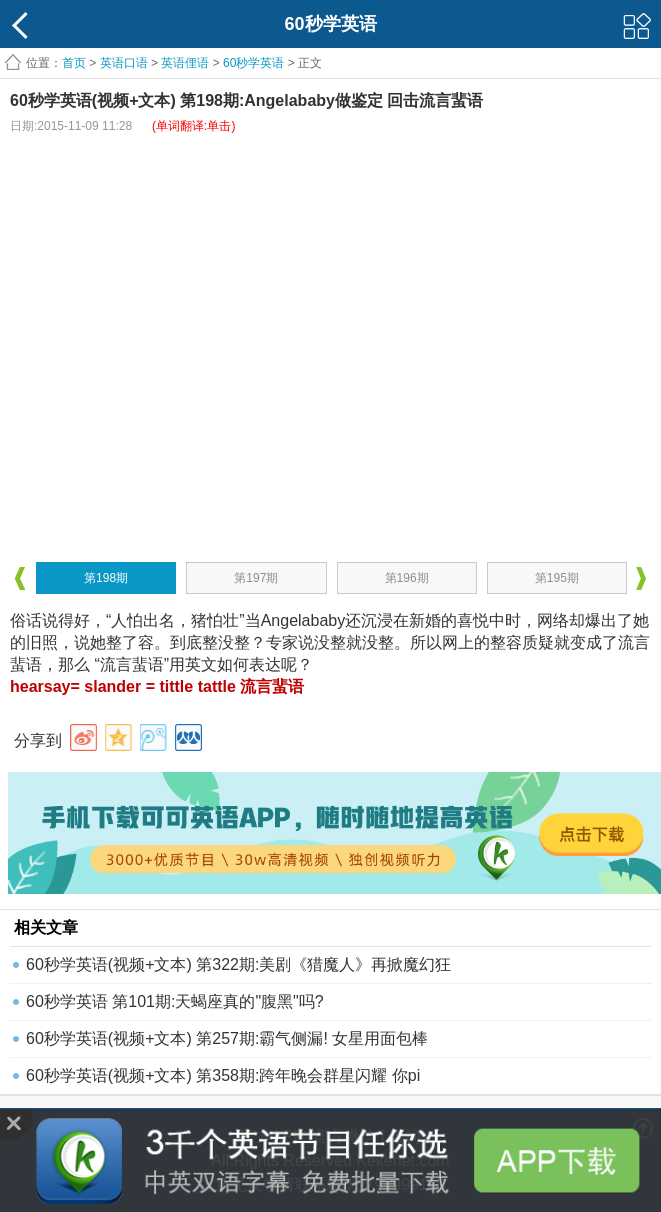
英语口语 (124, 63)
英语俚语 (185, 63)
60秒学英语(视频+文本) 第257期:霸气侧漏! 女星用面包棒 (227, 1038)
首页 (74, 63)
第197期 (256, 578)
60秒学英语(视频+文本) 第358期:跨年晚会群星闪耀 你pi (223, 1075)
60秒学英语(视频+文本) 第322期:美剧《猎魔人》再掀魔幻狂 (238, 964)
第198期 (106, 578)
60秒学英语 (253, 63)
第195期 (557, 578)
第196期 (407, 578)
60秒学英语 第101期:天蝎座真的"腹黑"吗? (175, 1001)
